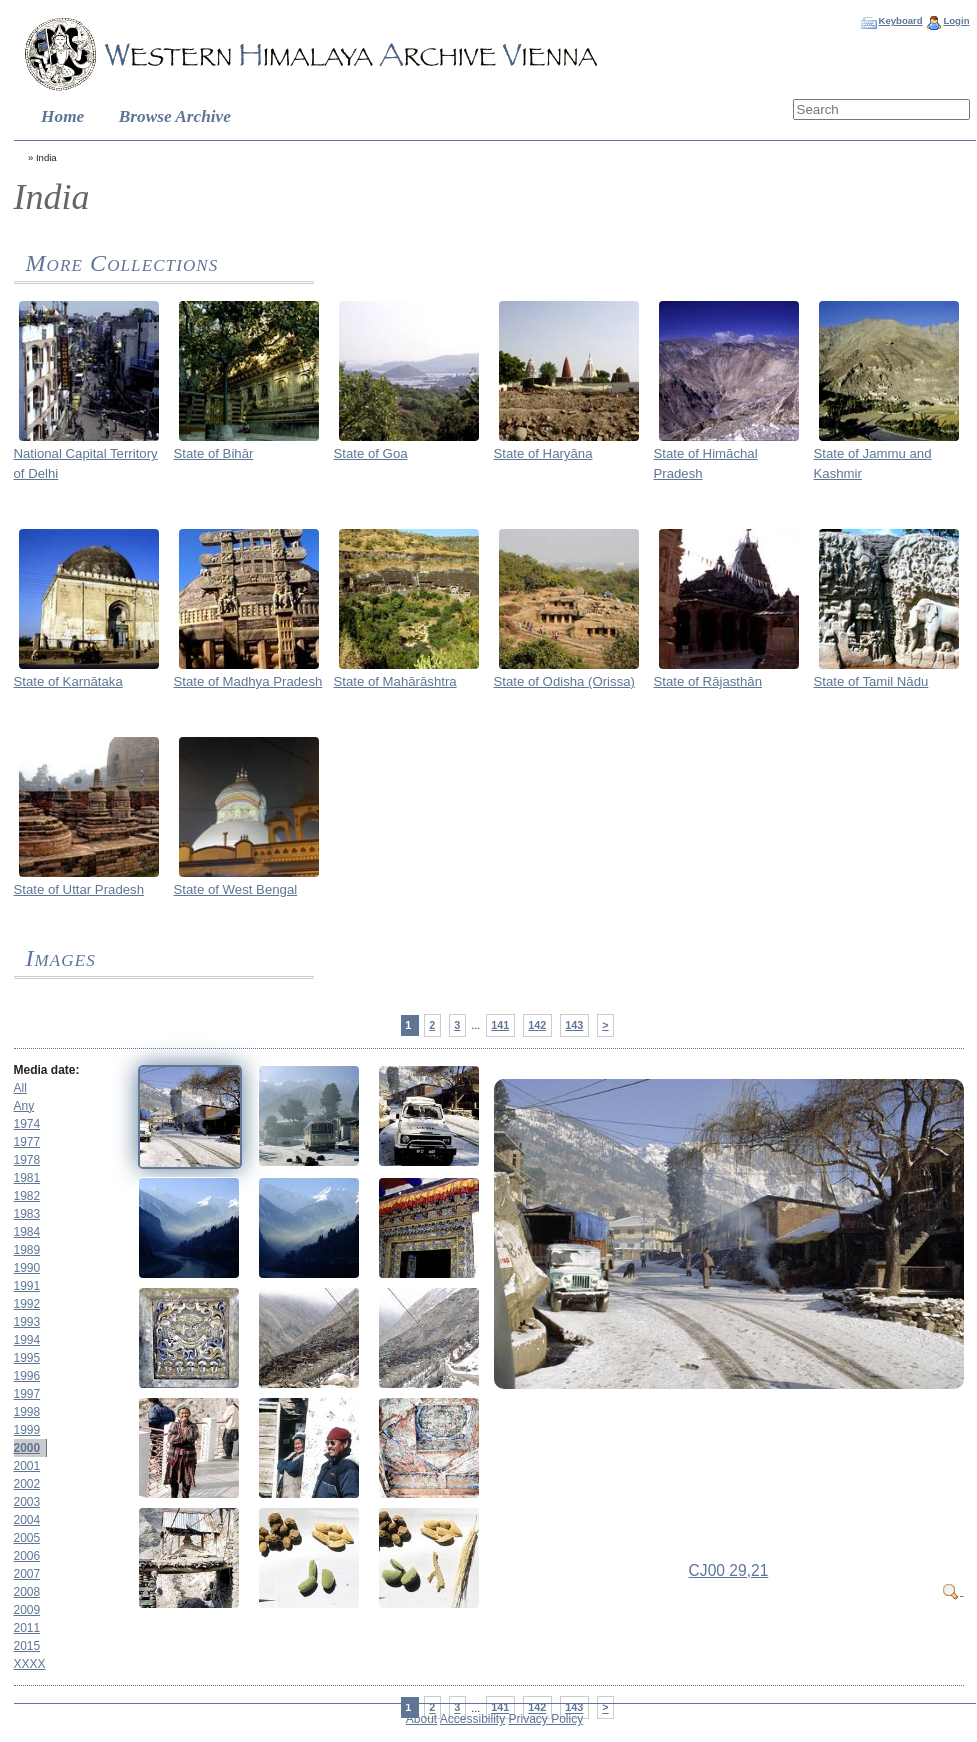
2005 (27, 1538)
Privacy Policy (546, 1719)
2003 (27, 1502)
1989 (27, 1250)
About (421, 1719)
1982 (27, 1196)
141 (500, 1025)
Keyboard (900, 20)
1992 (27, 1304)
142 (537, 1025)
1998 (27, 1412)
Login (956, 20)
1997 (27, 1394)
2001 (27, 1466)
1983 (27, 1214)
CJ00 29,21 (729, 1570)
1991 (27, 1286)
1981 (27, 1178)
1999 (27, 1430)
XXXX (30, 1664)
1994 (27, 1340)
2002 (27, 1484)
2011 (27, 1628)
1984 (27, 1232)
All (20, 1088)
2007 (27, 1574)
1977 (27, 1142)
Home (62, 116)
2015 (27, 1646)
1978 (27, 1160)
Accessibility (472, 1719)
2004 (27, 1520)
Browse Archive (175, 116)
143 (574, 1025)
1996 (27, 1376)
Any (24, 1106)
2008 (27, 1592)
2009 (27, 1610)
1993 (27, 1322)
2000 (27, 1448)
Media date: (47, 1070)
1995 (27, 1358)
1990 (27, 1268)
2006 (27, 1556)
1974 (27, 1124)
